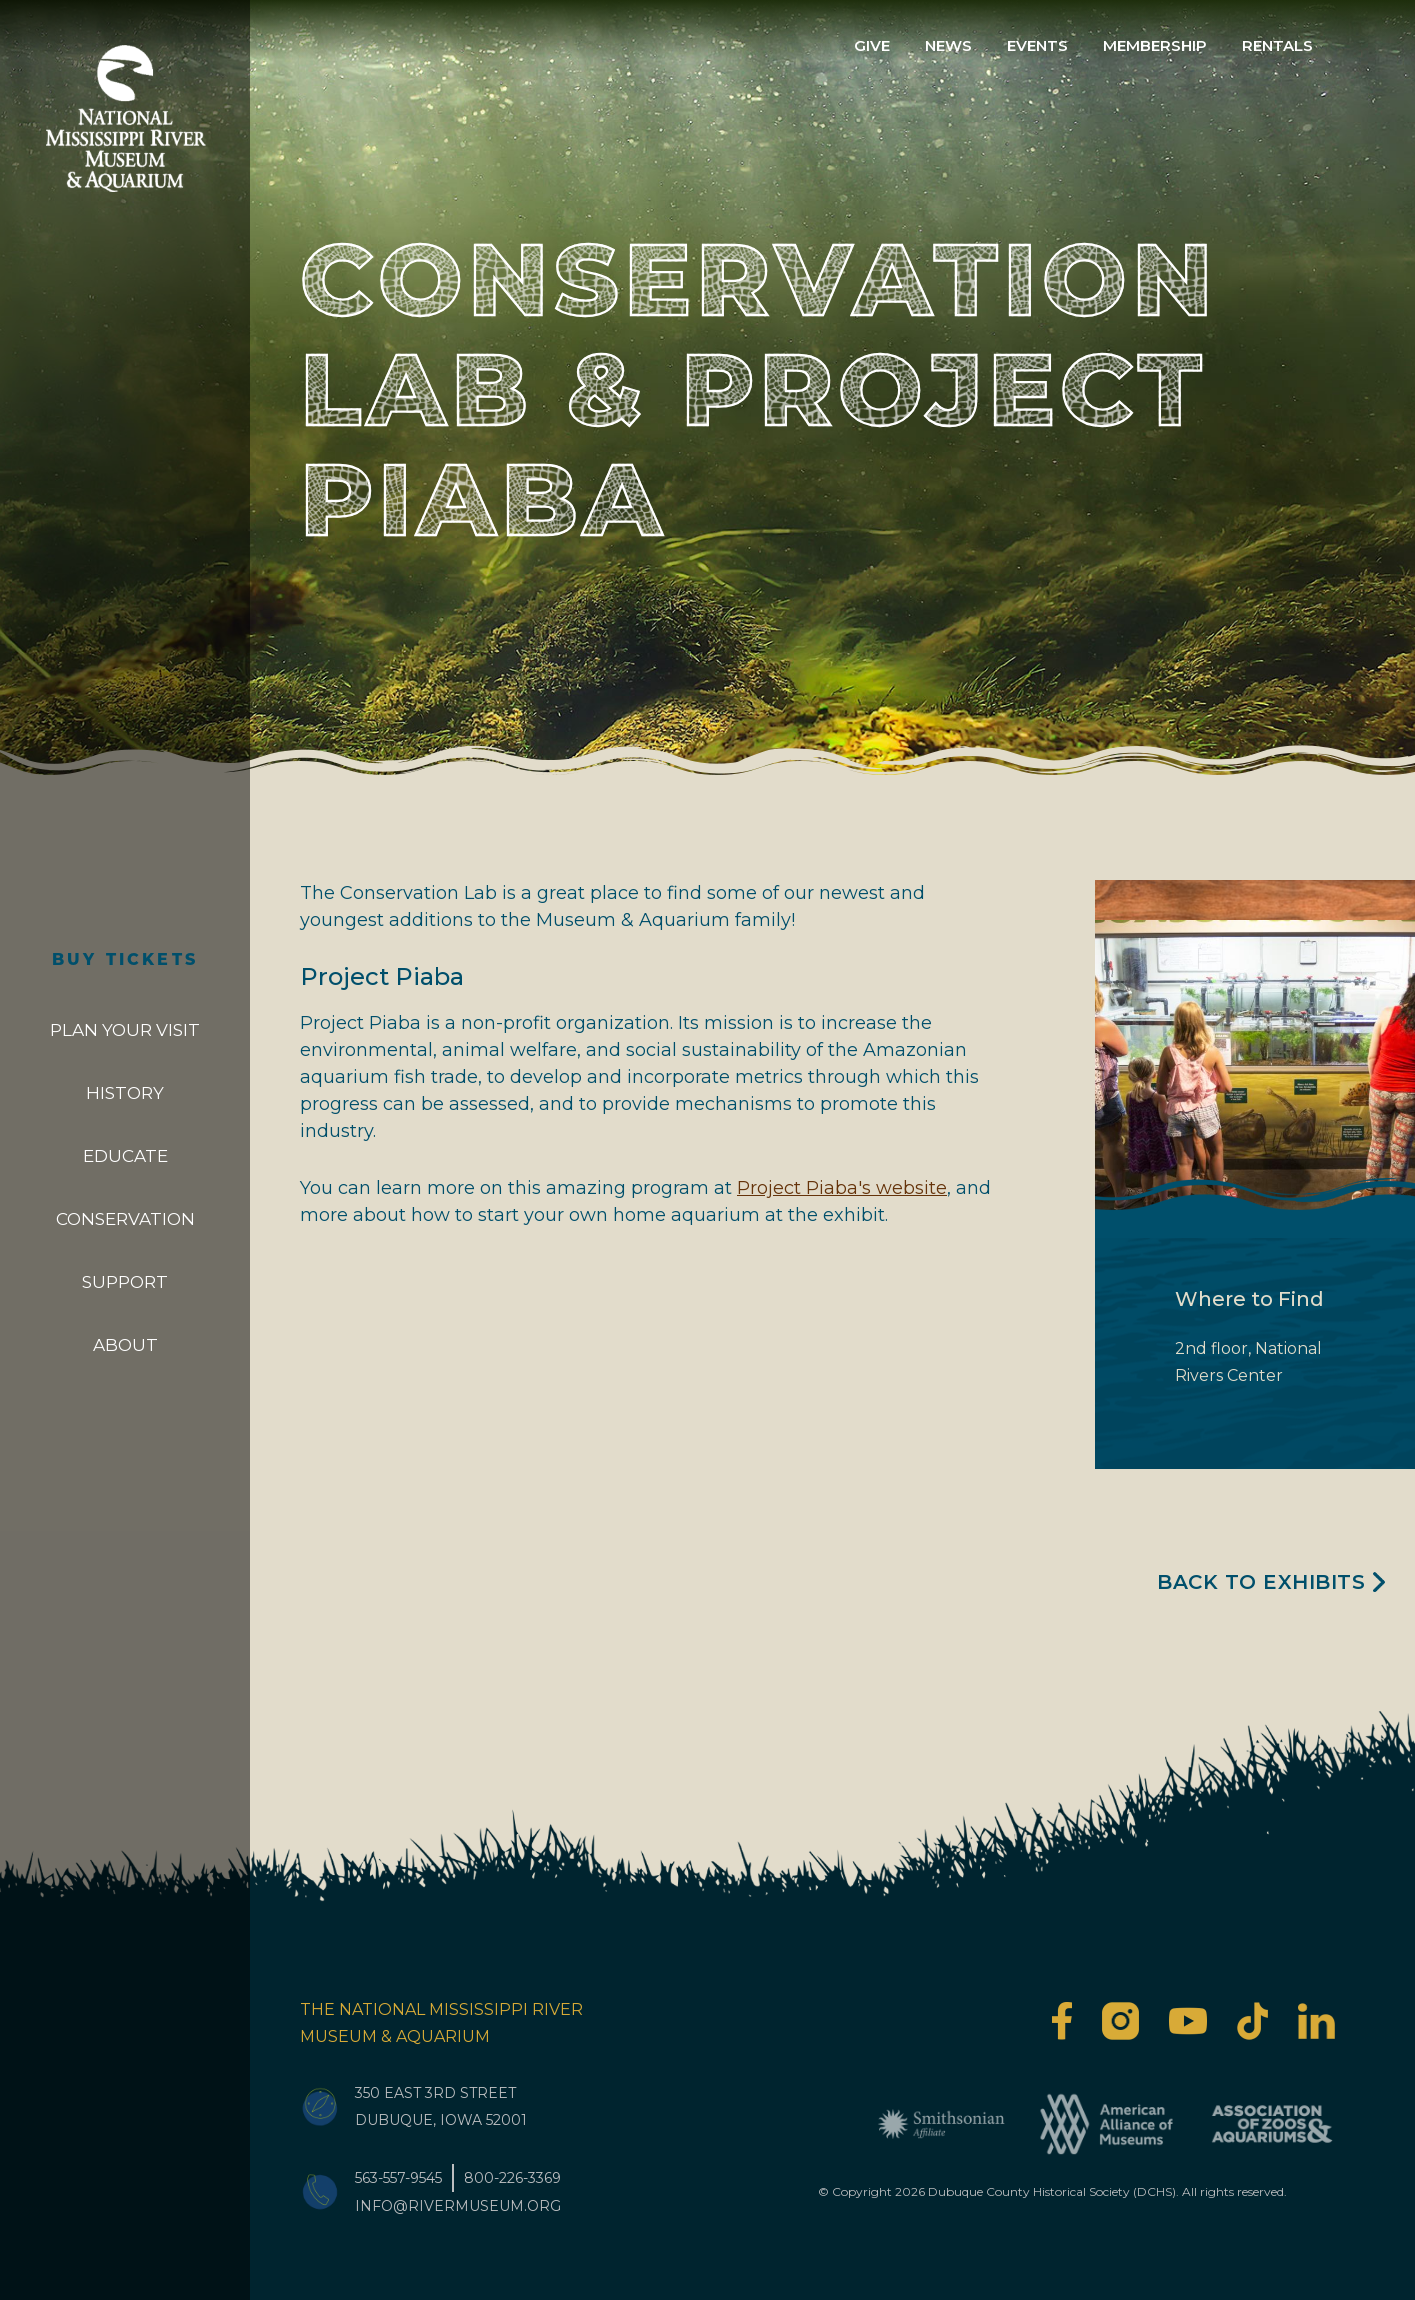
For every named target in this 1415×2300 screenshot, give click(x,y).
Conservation (125, 1219)
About (125, 1345)
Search (1361, 45)
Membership (1155, 45)
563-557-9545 (398, 2178)
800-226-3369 (512, 2178)
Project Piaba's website (842, 1188)
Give (872, 45)
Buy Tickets (125, 961)
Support (125, 1282)
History (125, 1093)
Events (1037, 45)
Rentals (1277, 45)
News (948, 45)
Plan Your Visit (125, 1030)
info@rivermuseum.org (458, 2206)
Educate (125, 1156)
